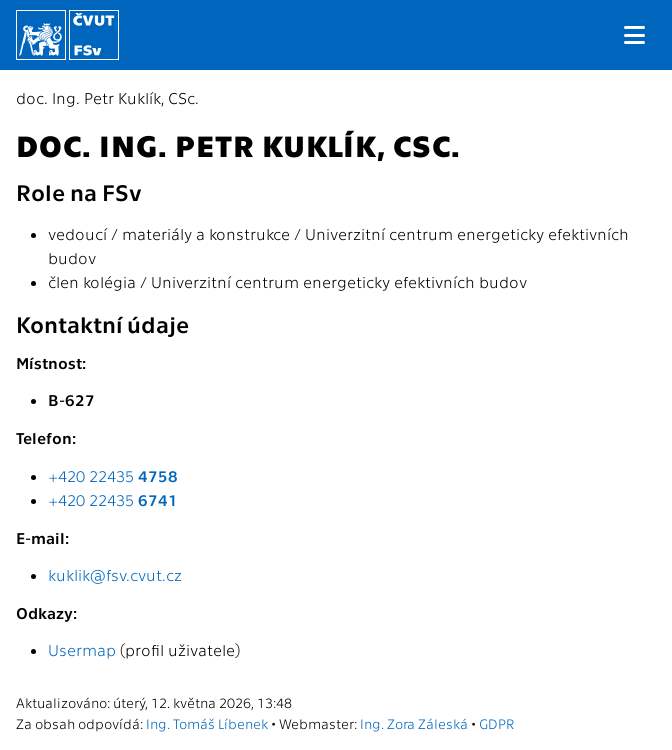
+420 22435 (113, 475)
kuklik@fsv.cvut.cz (115, 574)
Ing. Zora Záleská (414, 723)
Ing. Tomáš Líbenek (207, 723)
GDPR (496, 723)
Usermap (82, 649)
